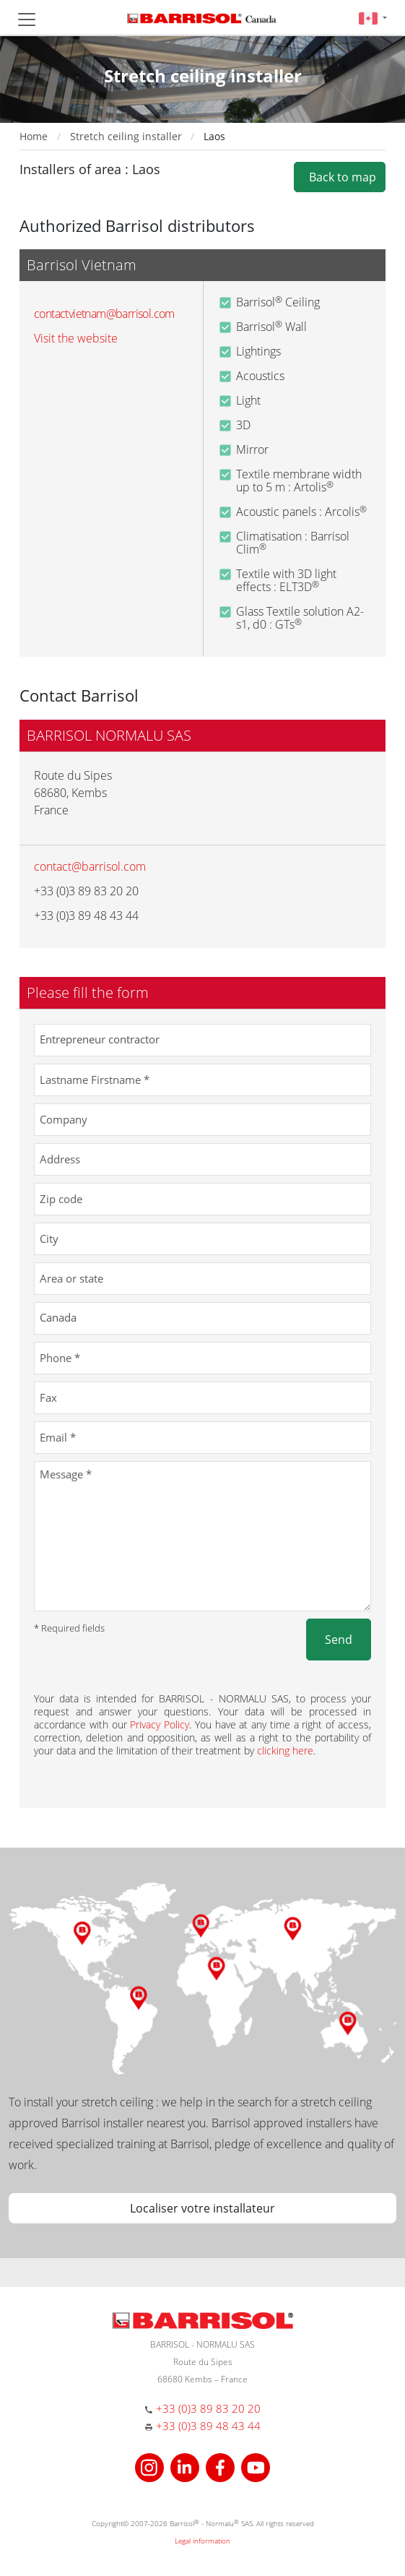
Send (338, 1639)
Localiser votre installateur (202, 2208)
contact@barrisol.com (90, 866)
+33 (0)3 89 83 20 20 (208, 2408)
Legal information (202, 2541)
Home (33, 136)
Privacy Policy (159, 1724)
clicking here (285, 1750)
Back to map (339, 177)
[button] (373, 17)
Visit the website (76, 338)
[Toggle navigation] (26, 19)
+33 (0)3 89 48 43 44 (208, 2425)
